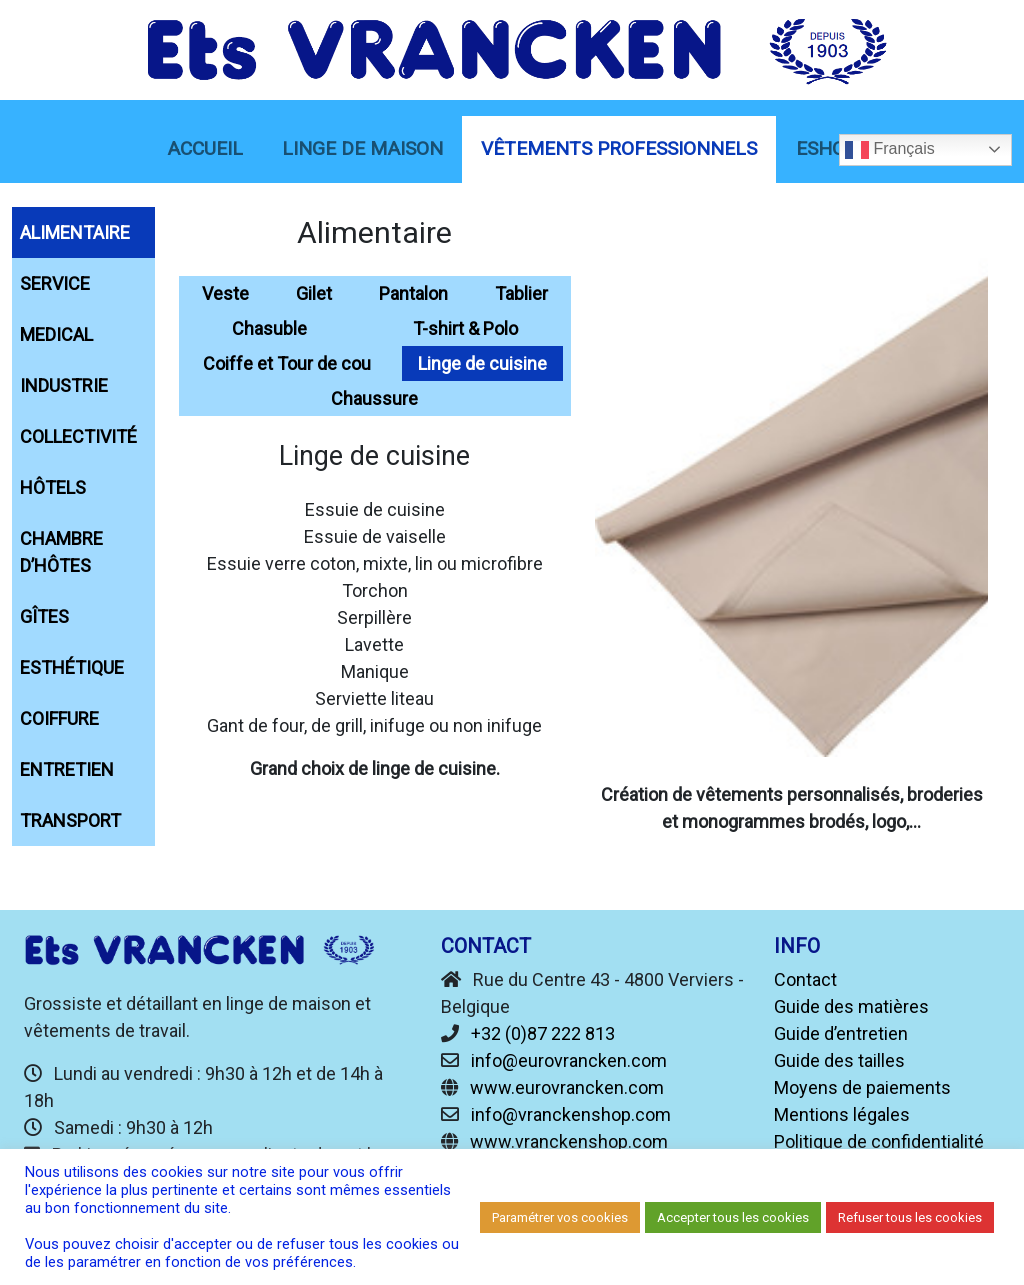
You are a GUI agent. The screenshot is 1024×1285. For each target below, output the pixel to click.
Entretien (67, 769)
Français (890, 150)
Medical (56, 334)
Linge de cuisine (482, 363)
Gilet (314, 293)
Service (55, 283)
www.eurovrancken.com (567, 1087)
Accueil (205, 148)
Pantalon (413, 293)
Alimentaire (75, 232)
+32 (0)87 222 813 (543, 1033)
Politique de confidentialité (879, 1141)
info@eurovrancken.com (569, 1060)
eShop (826, 148)
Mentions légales (842, 1114)
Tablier (521, 293)
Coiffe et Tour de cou (287, 363)
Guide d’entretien (841, 1033)
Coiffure (59, 718)
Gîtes (44, 616)
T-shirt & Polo (465, 328)
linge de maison (362, 148)
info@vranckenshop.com (571, 1114)
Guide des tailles (839, 1060)
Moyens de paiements (862, 1087)
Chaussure (374, 398)
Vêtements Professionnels (619, 148)
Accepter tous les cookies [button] (733, 1217)
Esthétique (72, 667)
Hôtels (53, 487)
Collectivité (78, 436)
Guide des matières (851, 1006)
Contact (805, 979)
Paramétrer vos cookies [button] (560, 1217)
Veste (225, 293)
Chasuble (269, 328)
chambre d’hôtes (61, 552)
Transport (70, 820)
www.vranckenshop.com (569, 1141)
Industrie (64, 385)
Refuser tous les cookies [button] (910, 1217)
